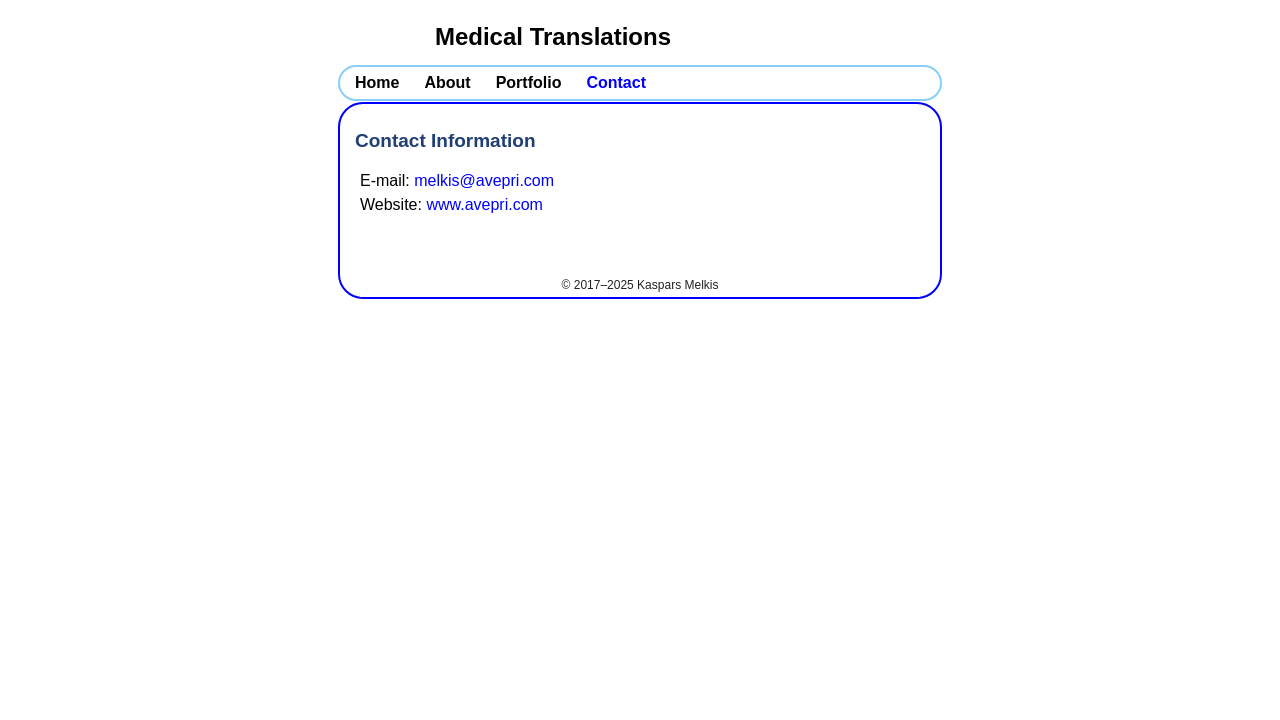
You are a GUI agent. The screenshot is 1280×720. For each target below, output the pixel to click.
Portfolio (529, 82)
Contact (616, 82)
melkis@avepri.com (484, 180)
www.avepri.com (484, 204)
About (447, 82)
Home (377, 82)
